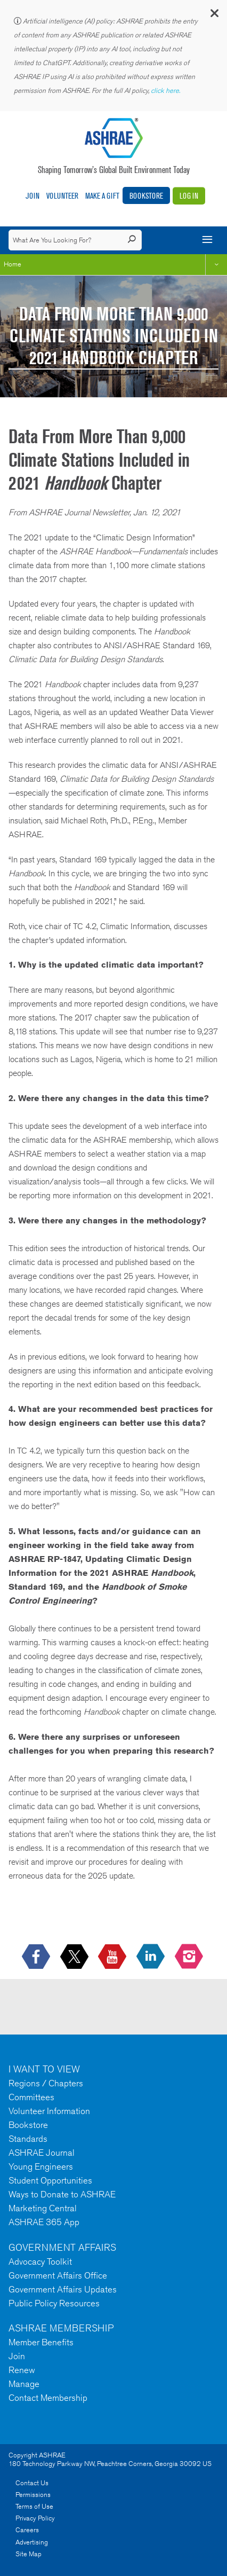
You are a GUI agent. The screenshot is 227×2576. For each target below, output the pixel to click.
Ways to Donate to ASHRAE (62, 2194)
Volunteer (62, 196)
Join (32, 196)
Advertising (31, 2542)
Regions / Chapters (46, 2083)
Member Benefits (41, 2342)
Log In (189, 196)
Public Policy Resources (54, 2303)
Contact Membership (48, 2397)
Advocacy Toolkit (40, 2261)
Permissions (33, 2494)
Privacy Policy (35, 2518)
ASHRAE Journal (42, 2152)
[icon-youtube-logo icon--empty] (113, 1957)
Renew (22, 2370)
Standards (28, 2138)
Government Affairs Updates (63, 2289)
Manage (24, 2383)
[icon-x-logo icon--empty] (75, 1957)
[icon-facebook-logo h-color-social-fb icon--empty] (37, 1957)
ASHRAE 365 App (44, 2222)
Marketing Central (43, 2208)
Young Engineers (41, 2166)
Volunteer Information (49, 2111)
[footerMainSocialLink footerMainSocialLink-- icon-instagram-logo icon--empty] (190, 1957)
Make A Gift (102, 196)
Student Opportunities (50, 2180)
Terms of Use (34, 2506)
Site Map (28, 2553)
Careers (27, 2529)
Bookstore (146, 196)
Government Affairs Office (58, 2275)
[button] (214, 16)
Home (12, 264)
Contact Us (31, 2482)
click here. (166, 90)
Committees (31, 2097)
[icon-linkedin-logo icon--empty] (151, 1957)
